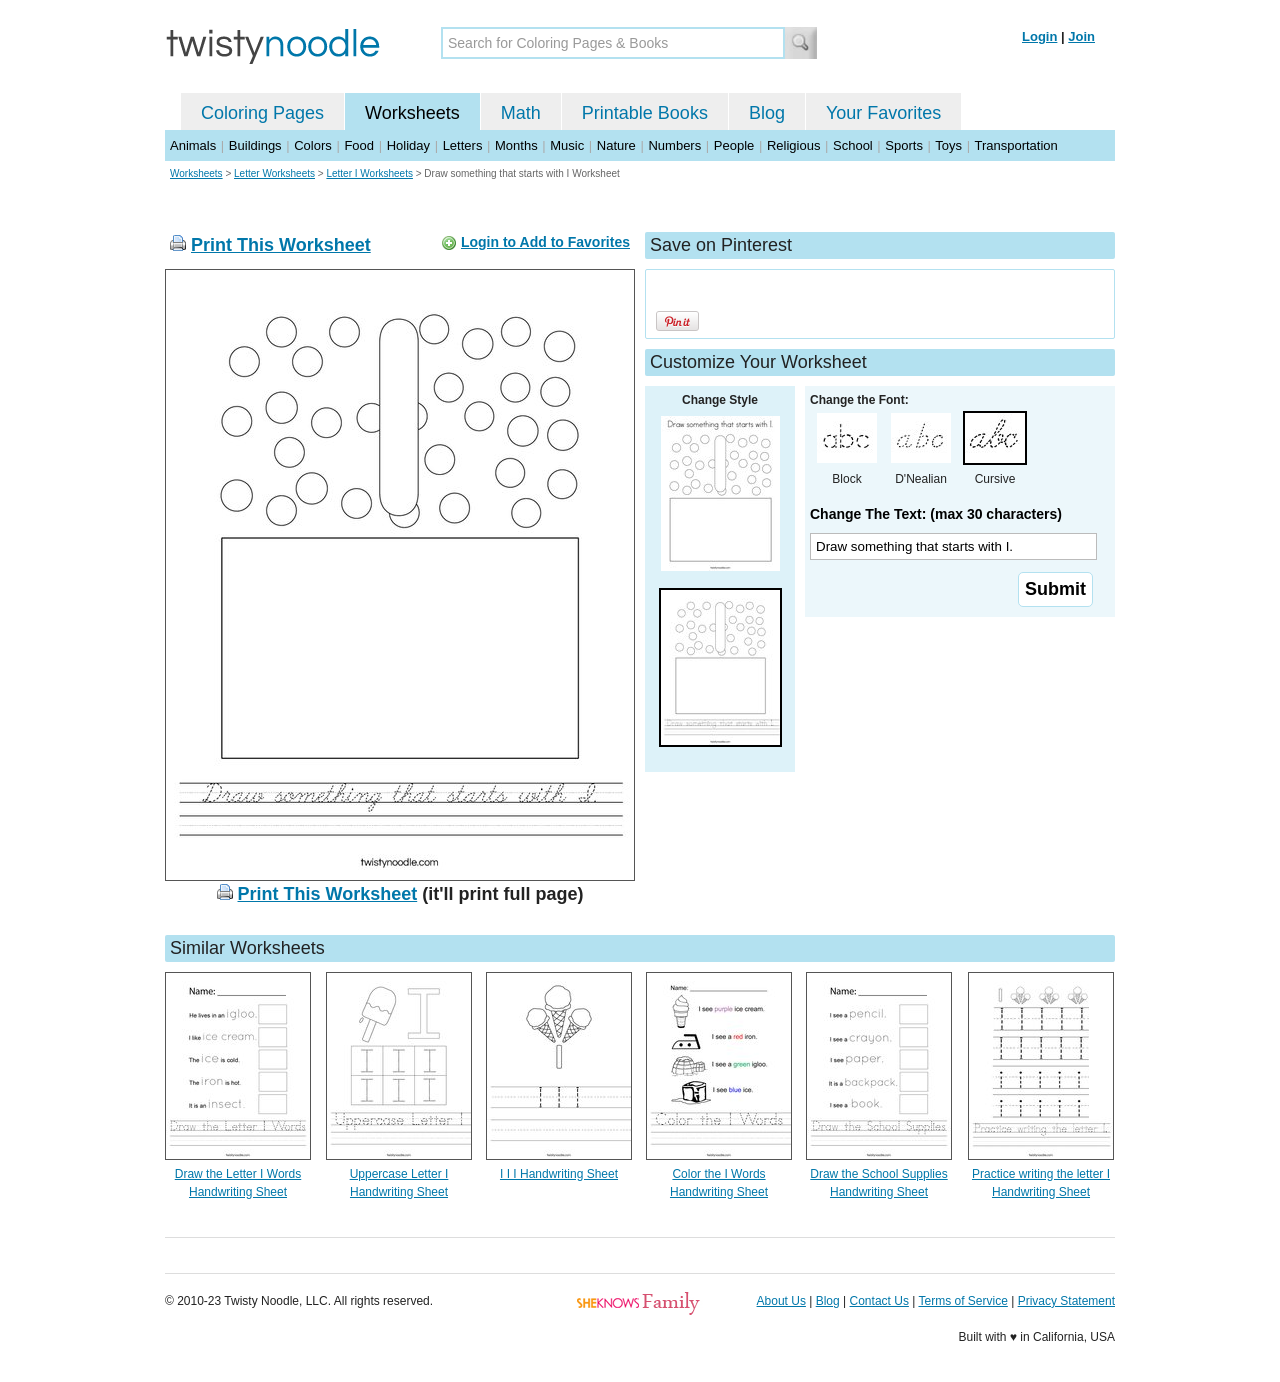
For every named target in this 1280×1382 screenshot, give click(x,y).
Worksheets (412, 113)
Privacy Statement (1066, 1301)
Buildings (255, 145)
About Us (781, 1301)
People (734, 145)
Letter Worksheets (274, 173)
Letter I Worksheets (369, 173)
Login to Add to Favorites (545, 242)
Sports (904, 145)
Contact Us (879, 1301)
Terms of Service (962, 1301)
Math (521, 113)
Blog (767, 113)
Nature (616, 145)
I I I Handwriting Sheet (559, 1174)
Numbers (674, 145)
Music (567, 145)
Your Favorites (883, 113)
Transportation (1015, 145)
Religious (793, 145)
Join (1081, 36)
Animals (193, 145)
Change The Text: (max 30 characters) (936, 514)
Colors (313, 145)
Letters (463, 145)
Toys (948, 145)
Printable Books (645, 113)
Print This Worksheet (281, 245)
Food (359, 145)
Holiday (408, 145)
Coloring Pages (262, 113)
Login (1039, 36)
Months (516, 145)
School (853, 145)
